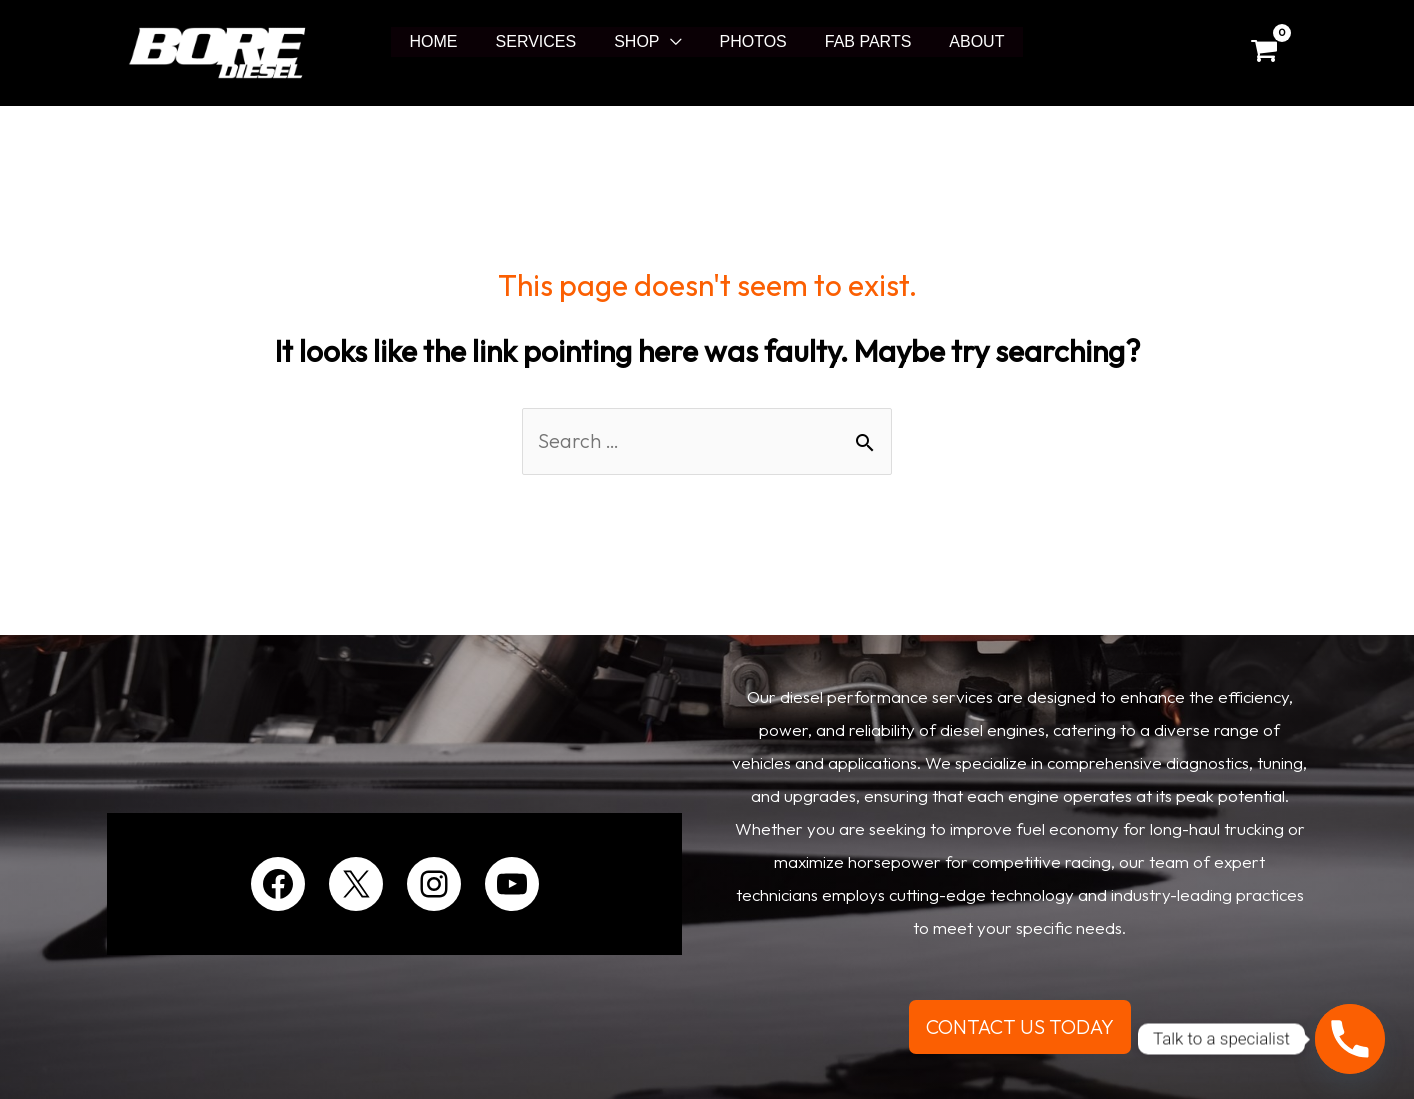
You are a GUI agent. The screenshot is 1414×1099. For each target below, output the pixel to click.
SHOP (639, 41)
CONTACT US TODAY (1020, 1026)
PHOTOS (750, 41)
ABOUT (961, 41)
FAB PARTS (859, 41)
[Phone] (1350, 1039)
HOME (449, 41)
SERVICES (545, 41)
